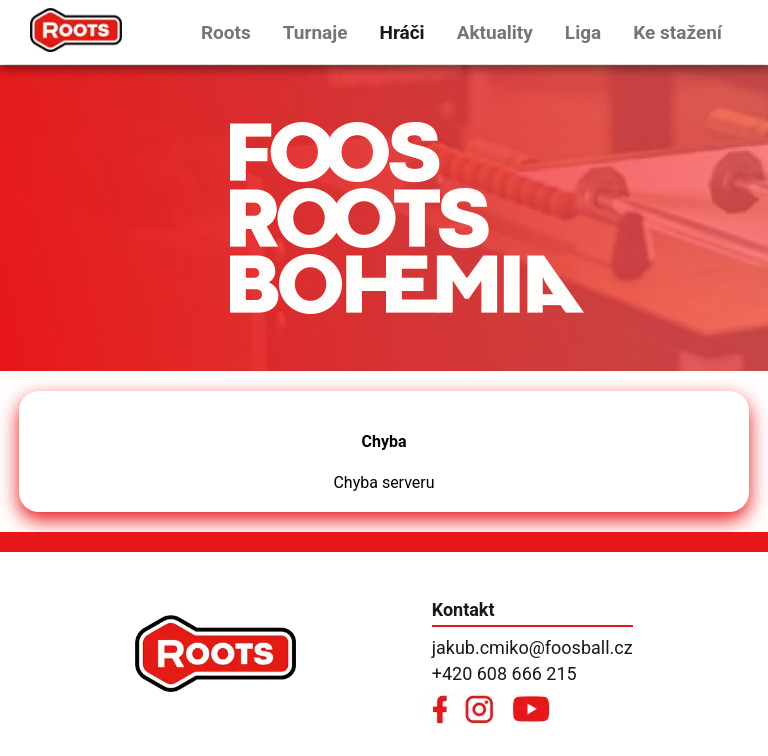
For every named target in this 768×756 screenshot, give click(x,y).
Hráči (401, 32)
